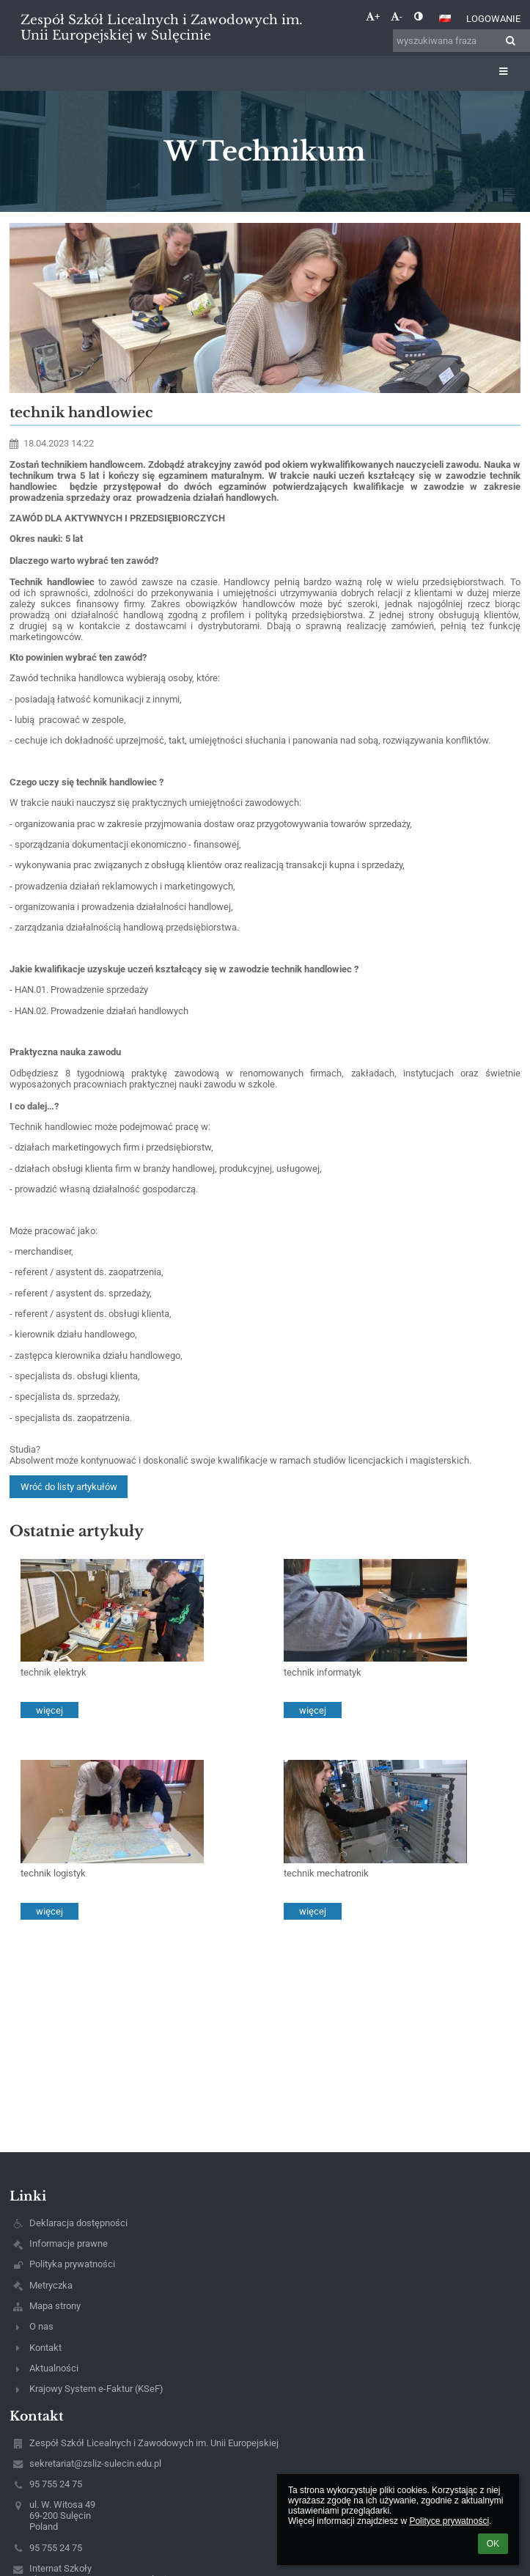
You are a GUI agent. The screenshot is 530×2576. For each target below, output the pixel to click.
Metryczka (51, 2285)
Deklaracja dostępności (78, 2222)
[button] (445, 18)
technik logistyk (53, 1873)
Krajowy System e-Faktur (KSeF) (96, 2388)
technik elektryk (54, 1672)
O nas (41, 2326)
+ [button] (373, 16)
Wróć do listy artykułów (69, 1486)
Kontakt (45, 2347)
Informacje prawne (68, 2243)
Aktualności (53, 2368)
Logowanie (493, 18)
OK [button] (493, 2544)
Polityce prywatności (449, 2521)
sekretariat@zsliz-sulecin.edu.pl (95, 2463)
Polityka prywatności (72, 2263)
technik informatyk (322, 1672)
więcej (49, 1710)
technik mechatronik (326, 1873)
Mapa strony (55, 2305)
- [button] (396, 16)
